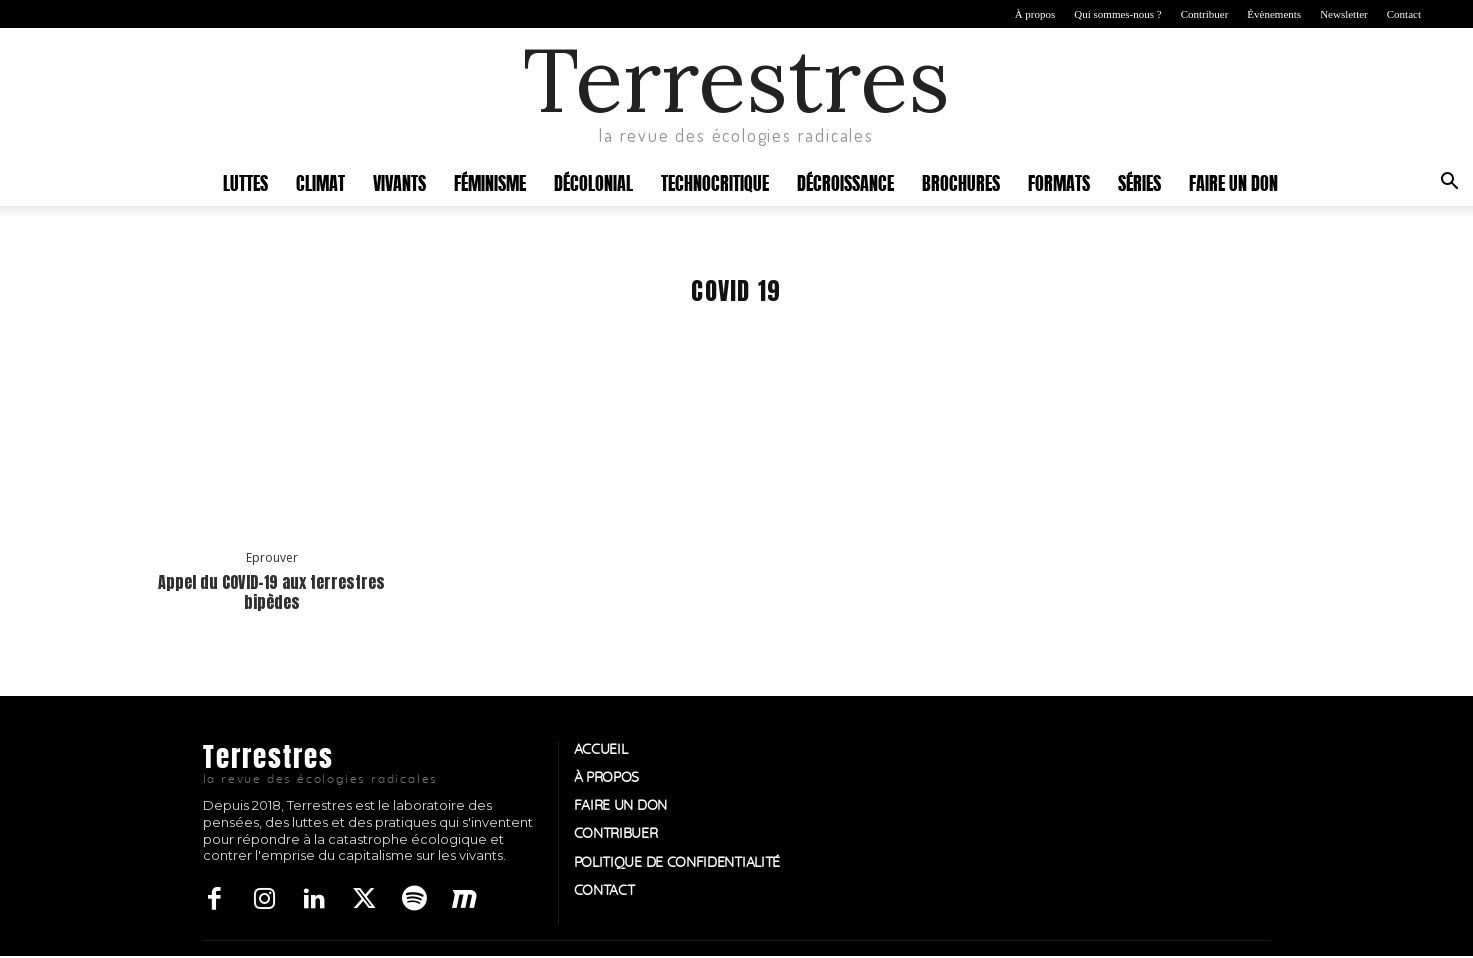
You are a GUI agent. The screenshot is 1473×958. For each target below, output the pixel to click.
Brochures (961, 181)
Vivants (399, 181)
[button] (1449, 183)
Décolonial (593, 181)
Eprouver (272, 558)
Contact (1404, 14)
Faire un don (1233, 181)
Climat (320, 181)
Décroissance (845, 181)
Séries (1139, 181)
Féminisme (490, 181)
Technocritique (715, 181)
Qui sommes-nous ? (1117, 14)
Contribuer (1205, 14)
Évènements (1274, 14)
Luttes (245, 181)
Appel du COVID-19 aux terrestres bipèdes (271, 591)
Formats (1059, 181)
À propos (1035, 14)
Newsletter (1344, 14)
